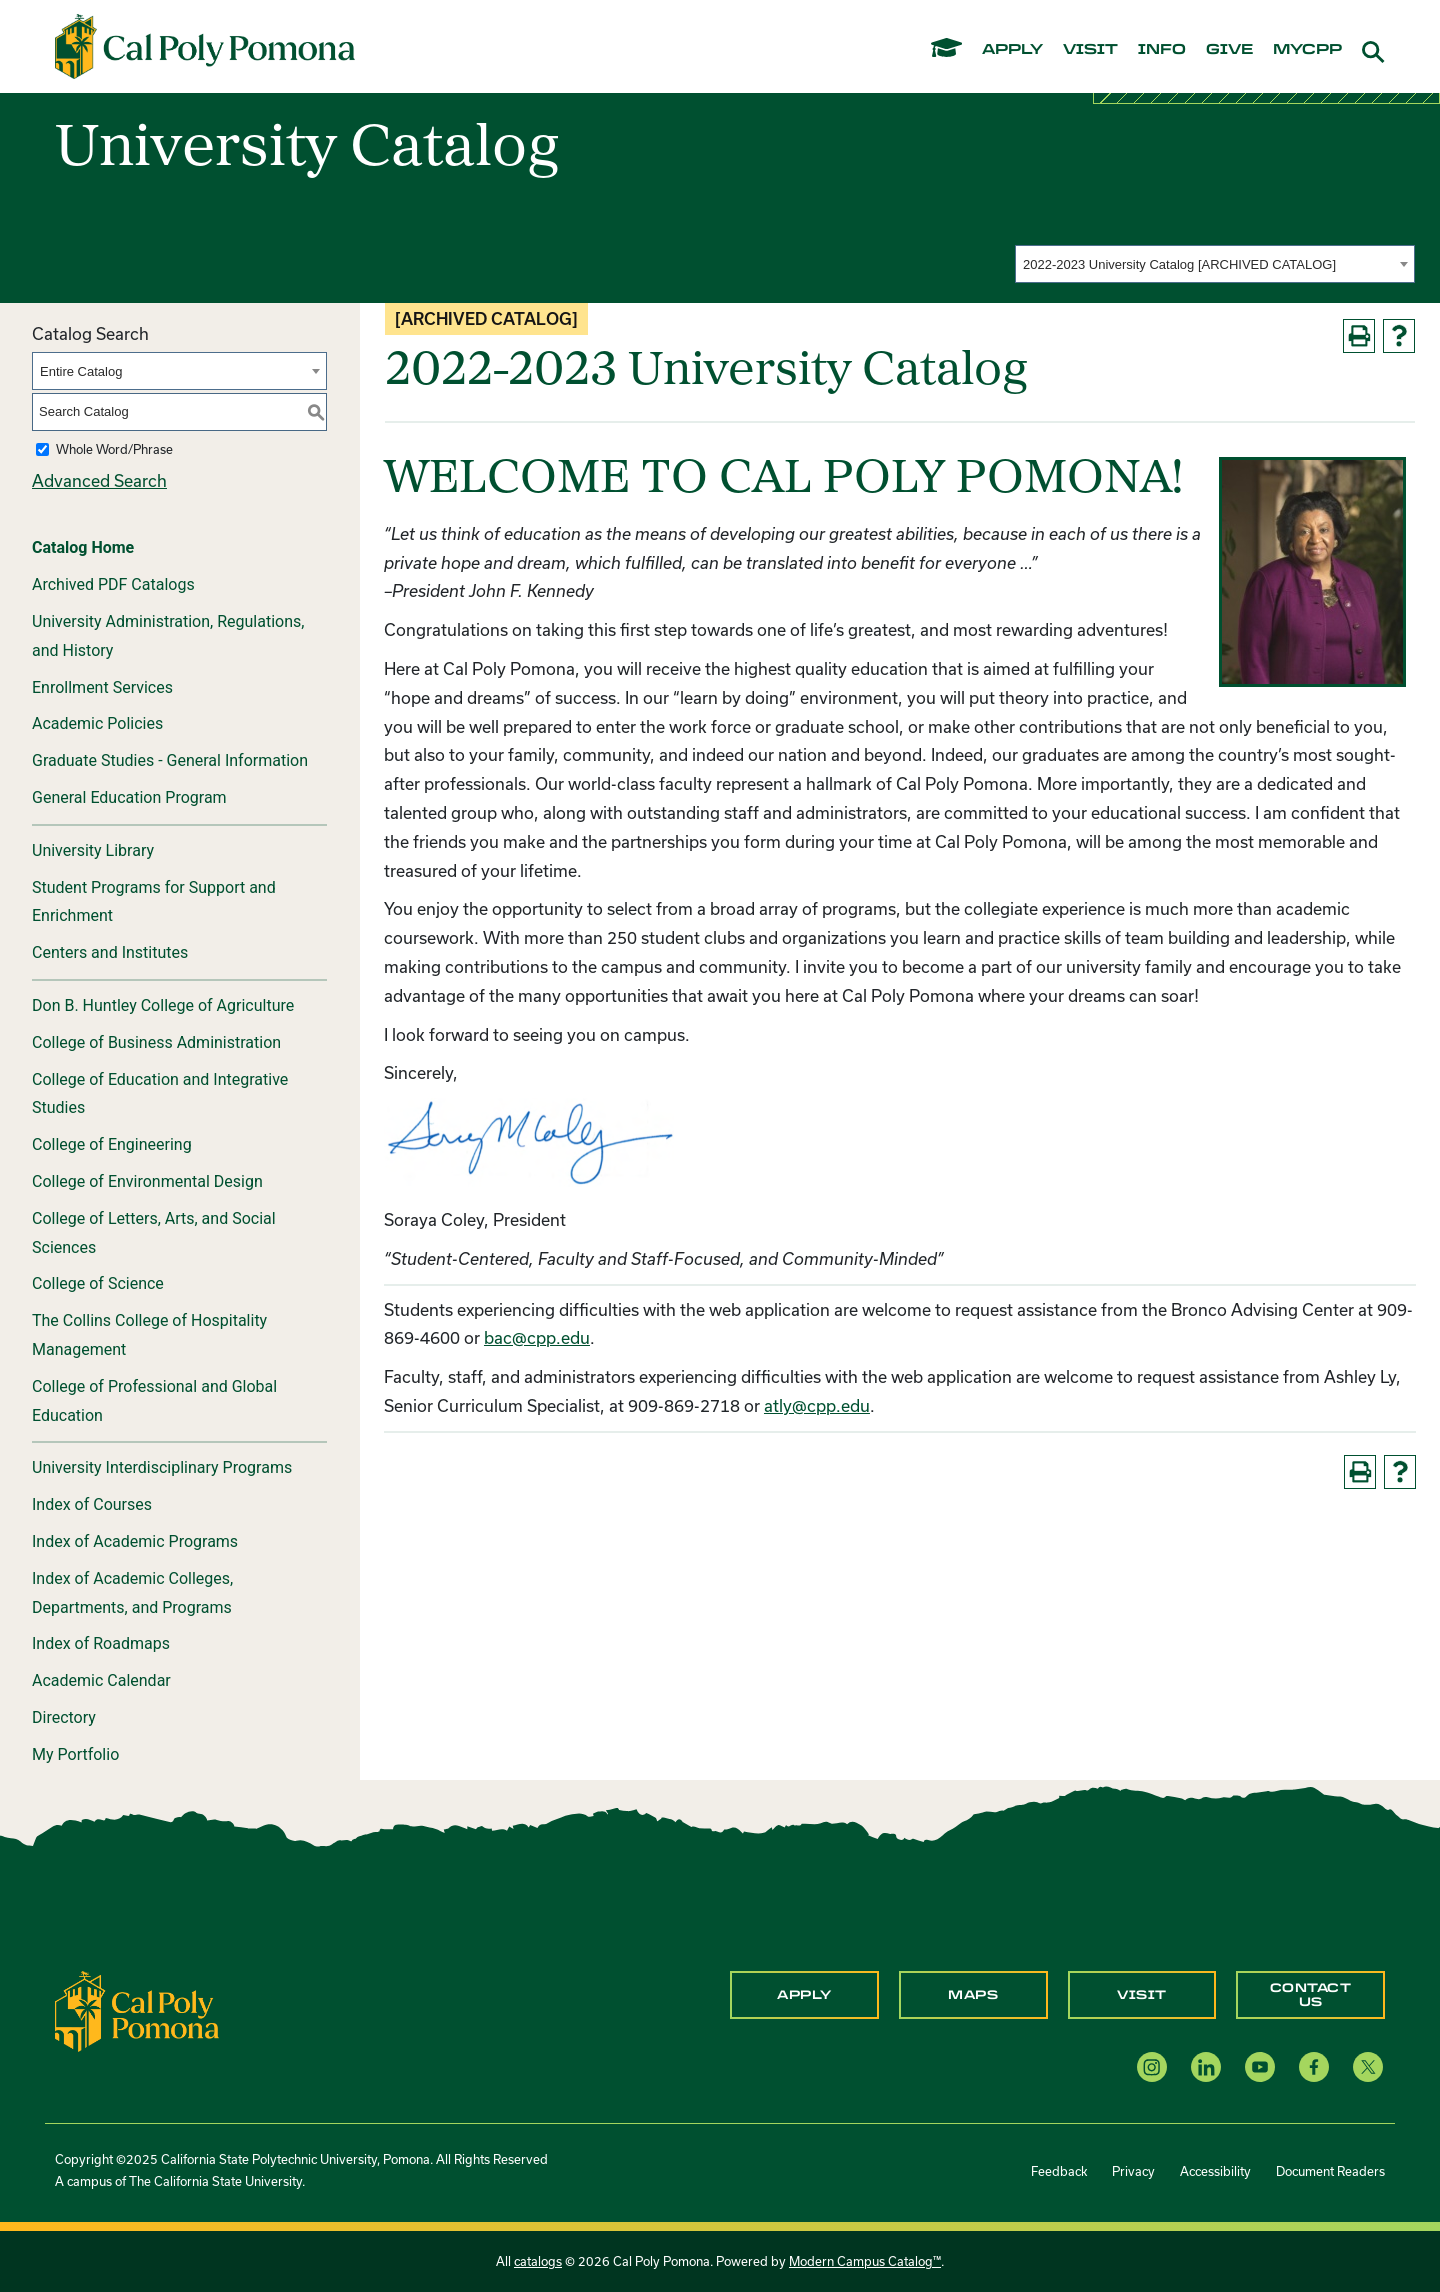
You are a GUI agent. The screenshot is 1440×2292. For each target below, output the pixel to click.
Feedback (1059, 2171)
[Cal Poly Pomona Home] (205, 47)
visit (1090, 50)
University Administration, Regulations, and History (168, 636)
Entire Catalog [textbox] (81, 371)
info (1162, 50)
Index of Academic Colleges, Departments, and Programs (132, 1593)
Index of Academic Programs (135, 1541)
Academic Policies (97, 723)
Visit (1142, 1995)
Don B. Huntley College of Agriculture (163, 1005)
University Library (93, 850)
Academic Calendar (101, 1680)
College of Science (98, 1283)
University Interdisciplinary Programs (162, 1467)
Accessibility (1215, 2171)
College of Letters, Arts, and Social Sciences (154, 1233)
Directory (64, 1717)
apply (1012, 50)
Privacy (1133, 2171)
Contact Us (1311, 1995)
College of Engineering (112, 1144)
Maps (973, 1995)
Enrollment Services (102, 687)
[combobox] (1215, 264)
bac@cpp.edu (537, 1337)
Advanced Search (99, 480)
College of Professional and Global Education (154, 1401)
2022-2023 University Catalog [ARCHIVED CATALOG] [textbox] (1179, 264)
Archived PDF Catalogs (113, 584)
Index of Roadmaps (101, 1643)
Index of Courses (92, 1504)
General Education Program (129, 797)
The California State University (215, 2181)
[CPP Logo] (137, 2008)
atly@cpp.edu (817, 1405)
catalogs (538, 2261)
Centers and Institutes (110, 952)
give (1229, 50)
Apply (804, 1995)
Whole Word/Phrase (114, 449)
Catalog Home (83, 547)
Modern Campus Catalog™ (865, 2261)
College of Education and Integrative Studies (160, 1094)
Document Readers (1330, 2171)
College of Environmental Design (147, 1181)
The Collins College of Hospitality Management (149, 1335)
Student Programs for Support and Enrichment (154, 902)
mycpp (1307, 50)
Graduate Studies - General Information (170, 760)
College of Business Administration (156, 1042)
